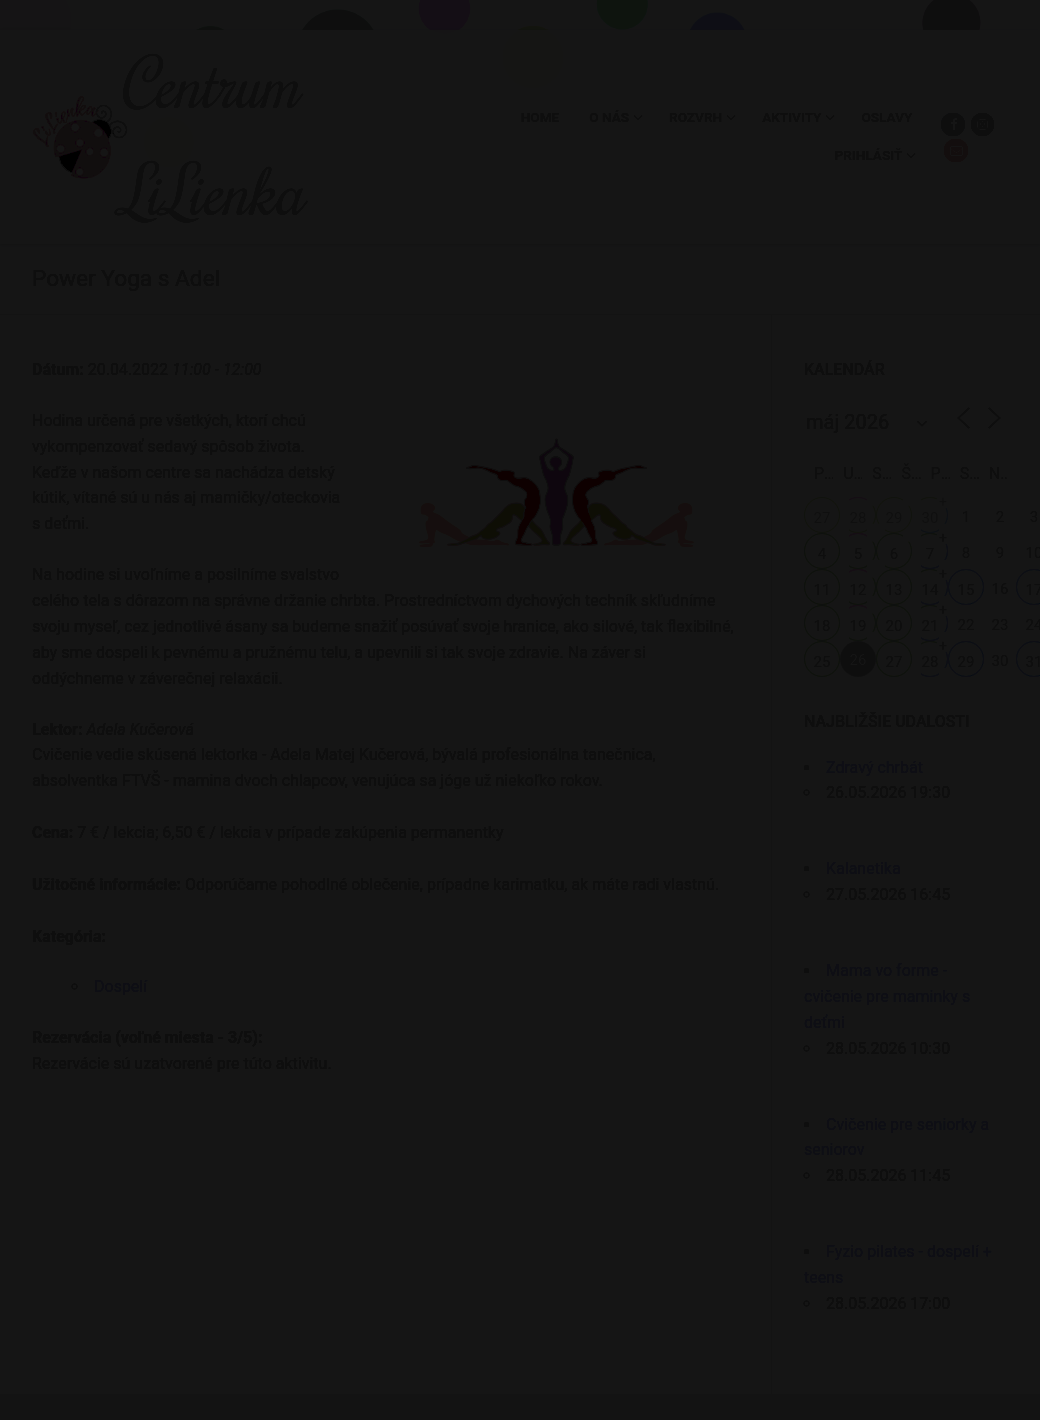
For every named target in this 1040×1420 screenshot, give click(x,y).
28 (858, 518)
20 (894, 626)
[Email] (955, 150)
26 (858, 660)
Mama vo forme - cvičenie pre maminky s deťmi (887, 996)
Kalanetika (863, 868)
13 (894, 590)
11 (822, 590)
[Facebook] (952, 124)
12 (858, 590)
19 (858, 626)
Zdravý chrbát (874, 767)
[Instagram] (982, 124)
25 (822, 662)
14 (930, 590)
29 (894, 518)
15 (966, 590)
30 (930, 518)
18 (822, 626)
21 (930, 626)
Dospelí (120, 986)
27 (822, 518)
